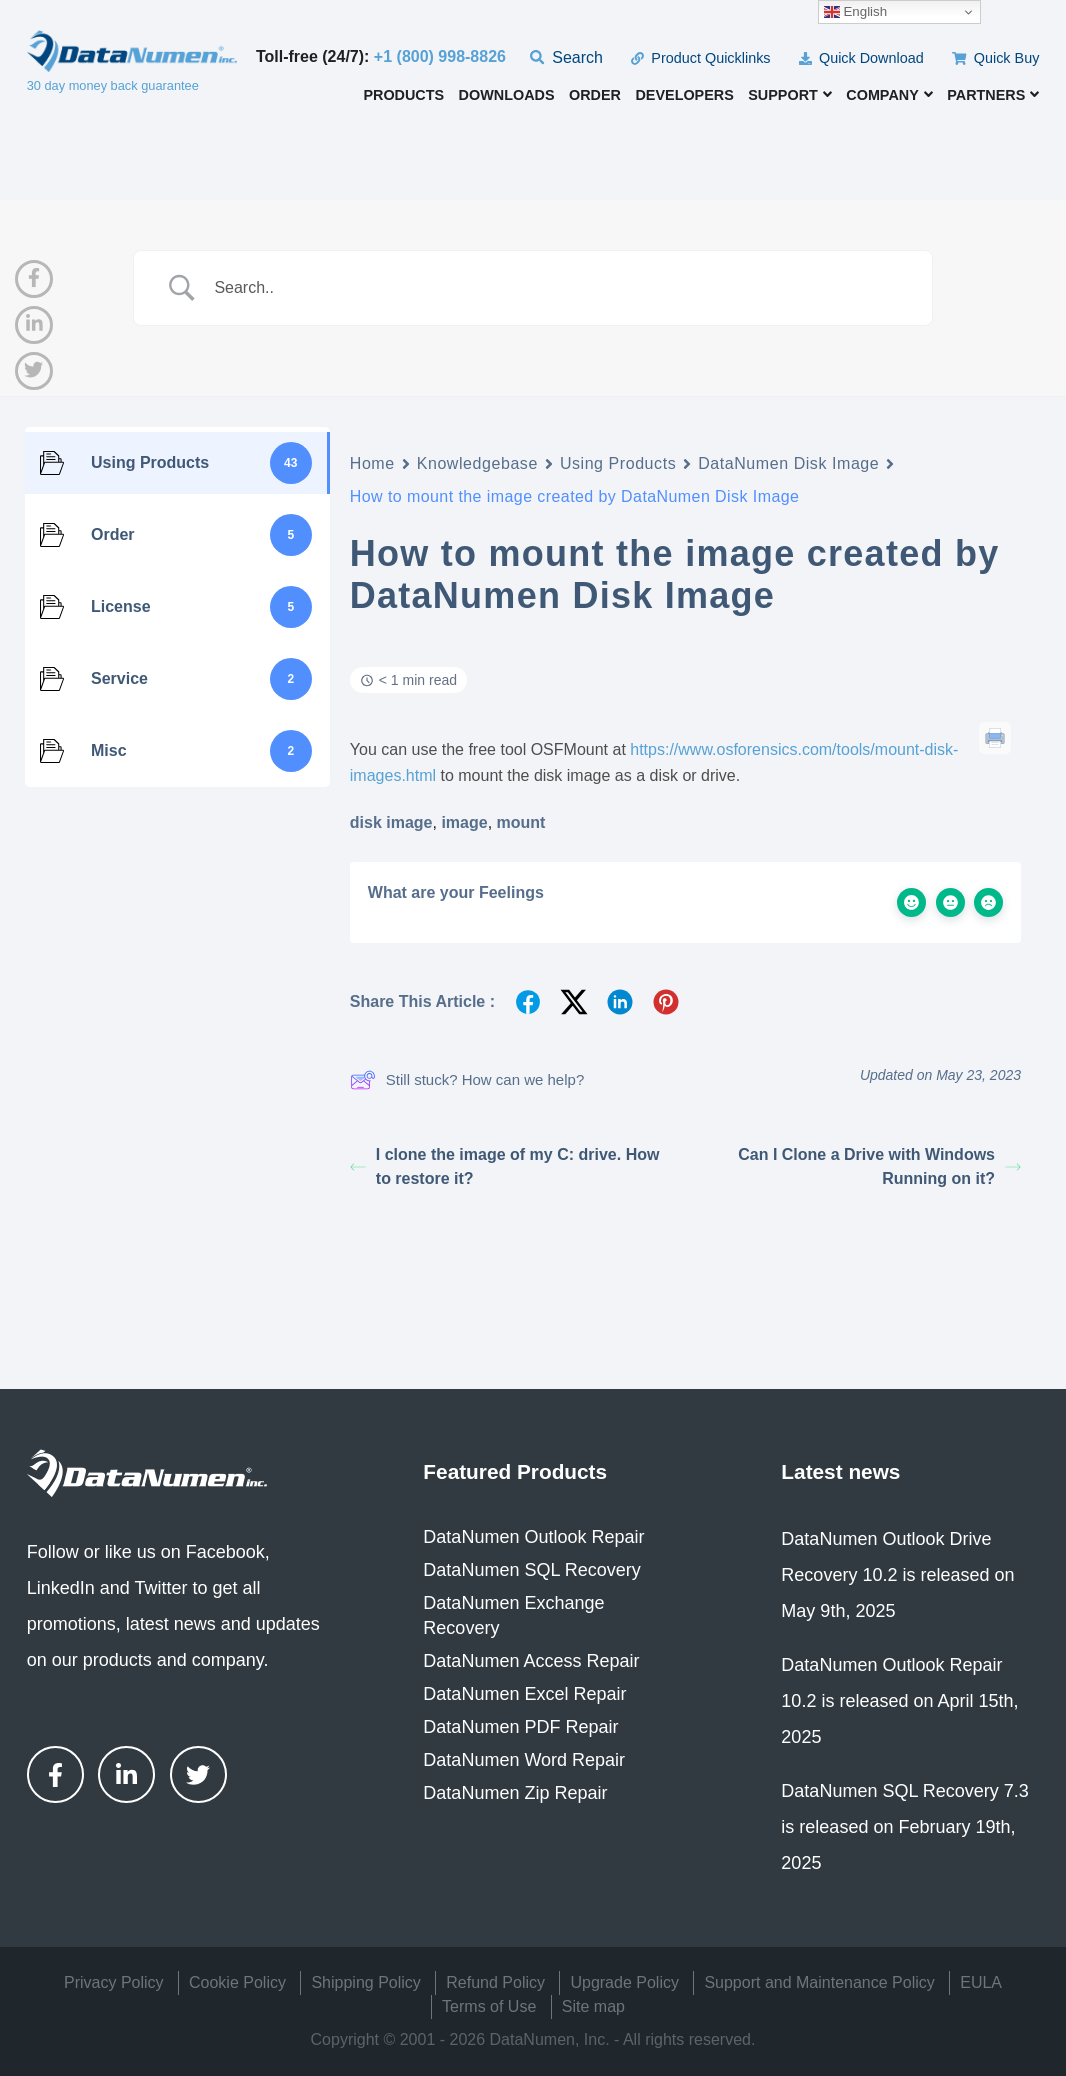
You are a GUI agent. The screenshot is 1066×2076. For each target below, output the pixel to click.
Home (372, 463)
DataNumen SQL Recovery (531, 1570)
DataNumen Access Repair (531, 1661)
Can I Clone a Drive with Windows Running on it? (879, 1166)
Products (403, 95)
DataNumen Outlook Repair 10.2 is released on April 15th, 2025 (899, 1701)
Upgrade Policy (624, 1982)
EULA (981, 1982)
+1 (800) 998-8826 (440, 56)
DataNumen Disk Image (788, 463)
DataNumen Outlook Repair (533, 1537)
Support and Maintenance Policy (819, 1982)
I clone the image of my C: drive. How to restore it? (505, 1166)
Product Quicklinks (700, 58)
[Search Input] (558, 288)
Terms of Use (489, 2006)
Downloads (507, 95)
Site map (593, 2006)
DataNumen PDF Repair (520, 1727)
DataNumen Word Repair (524, 1760)
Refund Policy (495, 1982)
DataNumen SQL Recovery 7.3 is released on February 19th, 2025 (904, 1827)
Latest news (840, 1471)
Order (595, 95)
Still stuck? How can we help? (467, 1080)
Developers (684, 95)
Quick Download (861, 58)
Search (566, 57)
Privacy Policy (114, 1982)
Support (790, 95)
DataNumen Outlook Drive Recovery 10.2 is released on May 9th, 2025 (897, 1575)
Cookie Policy (237, 1982)
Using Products (618, 463)
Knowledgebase (477, 463)
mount (521, 822)
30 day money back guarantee (113, 85)
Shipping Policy (365, 1982)
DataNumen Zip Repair (515, 1793)
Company (889, 95)
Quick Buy (995, 58)
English (855, 12)
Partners (993, 95)
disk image (391, 822)
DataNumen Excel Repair (524, 1694)
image (464, 822)
